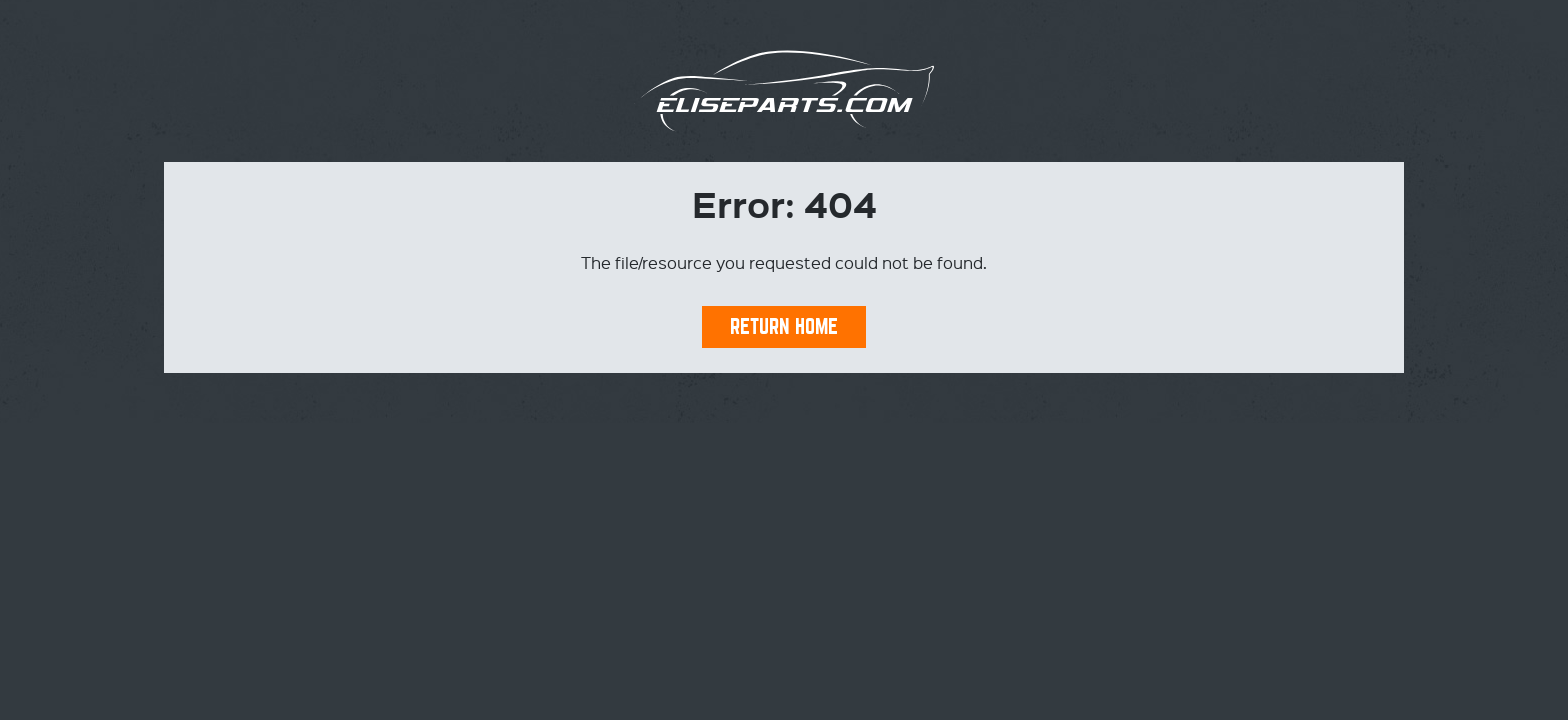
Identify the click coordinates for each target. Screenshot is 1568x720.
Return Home (784, 326)
